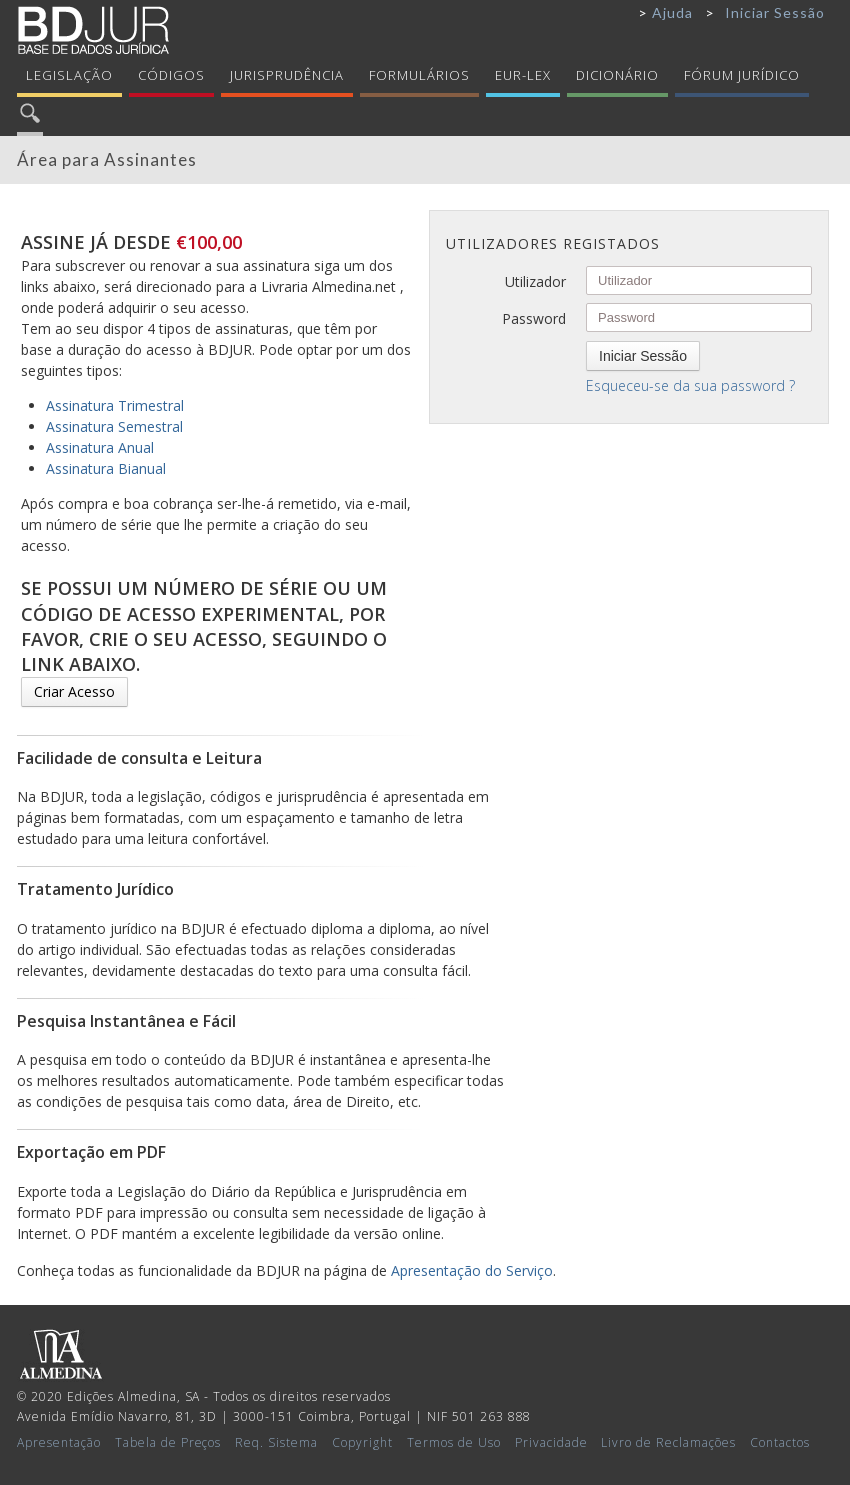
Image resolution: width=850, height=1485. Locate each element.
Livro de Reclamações (668, 1442)
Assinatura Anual (100, 447)
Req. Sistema (276, 1442)
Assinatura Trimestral (115, 405)
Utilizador (535, 281)
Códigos (171, 75)
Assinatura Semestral (114, 426)
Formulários (419, 75)
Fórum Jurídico (742, 75)
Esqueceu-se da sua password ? (690, 385)
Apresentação (59, 1442)
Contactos (780, 1442)
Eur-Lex (523, 75)
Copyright (362, 1442)
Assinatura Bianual (106, 468)
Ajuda (672, 12)
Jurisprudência (287, 75)
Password (534, 318)
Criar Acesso (74, 691)
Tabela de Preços (168, 1442)
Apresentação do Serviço (472, 1270)
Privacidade (551, 1442)
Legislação (69, 75)
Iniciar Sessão (775, 12)
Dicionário (617, 75)
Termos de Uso (454, 1442)
